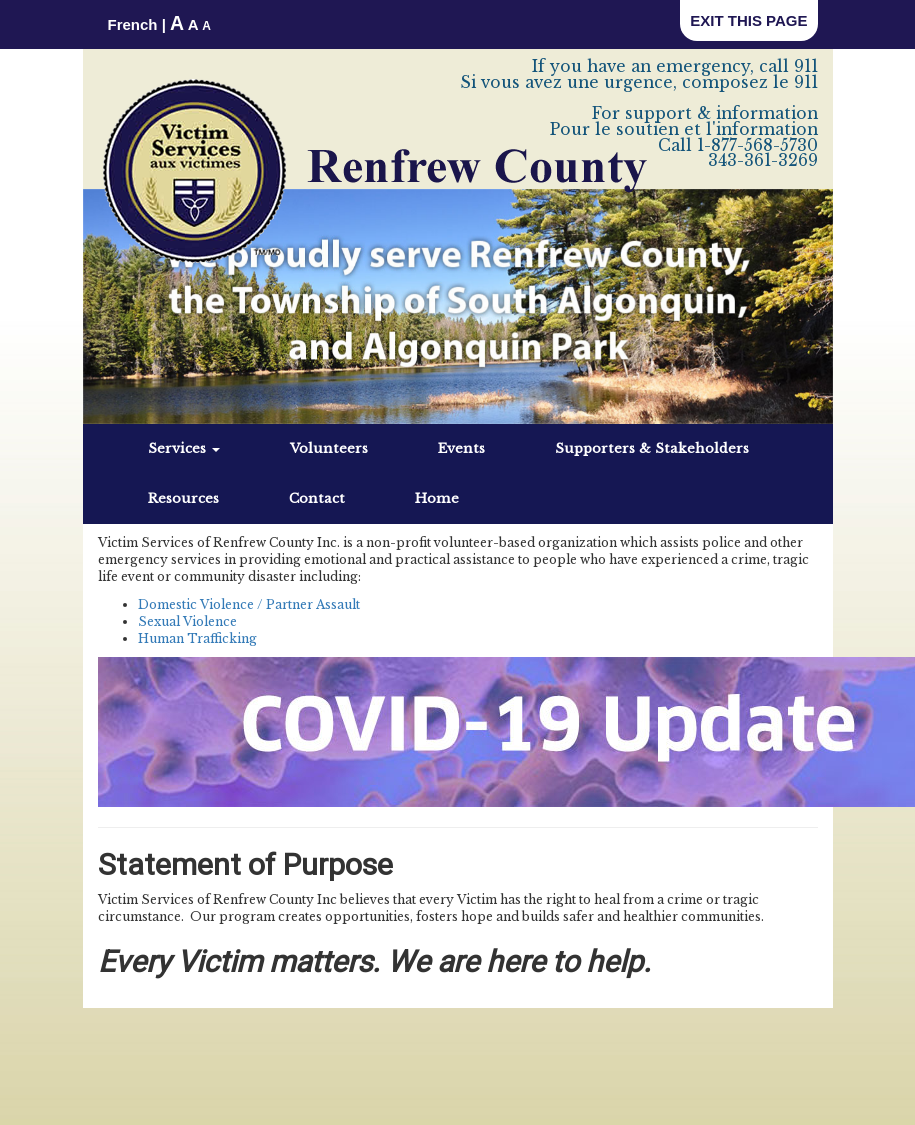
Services (184, 448)
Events (461, 448)
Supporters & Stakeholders (652, 448)
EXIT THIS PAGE (748, 20)
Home (437, 498)
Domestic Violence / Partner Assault (249, 604)
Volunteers (329, 448)
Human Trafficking (197, 638)
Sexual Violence (187, 621)
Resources (183, 498)
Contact (317, 498)
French (133, 24)
